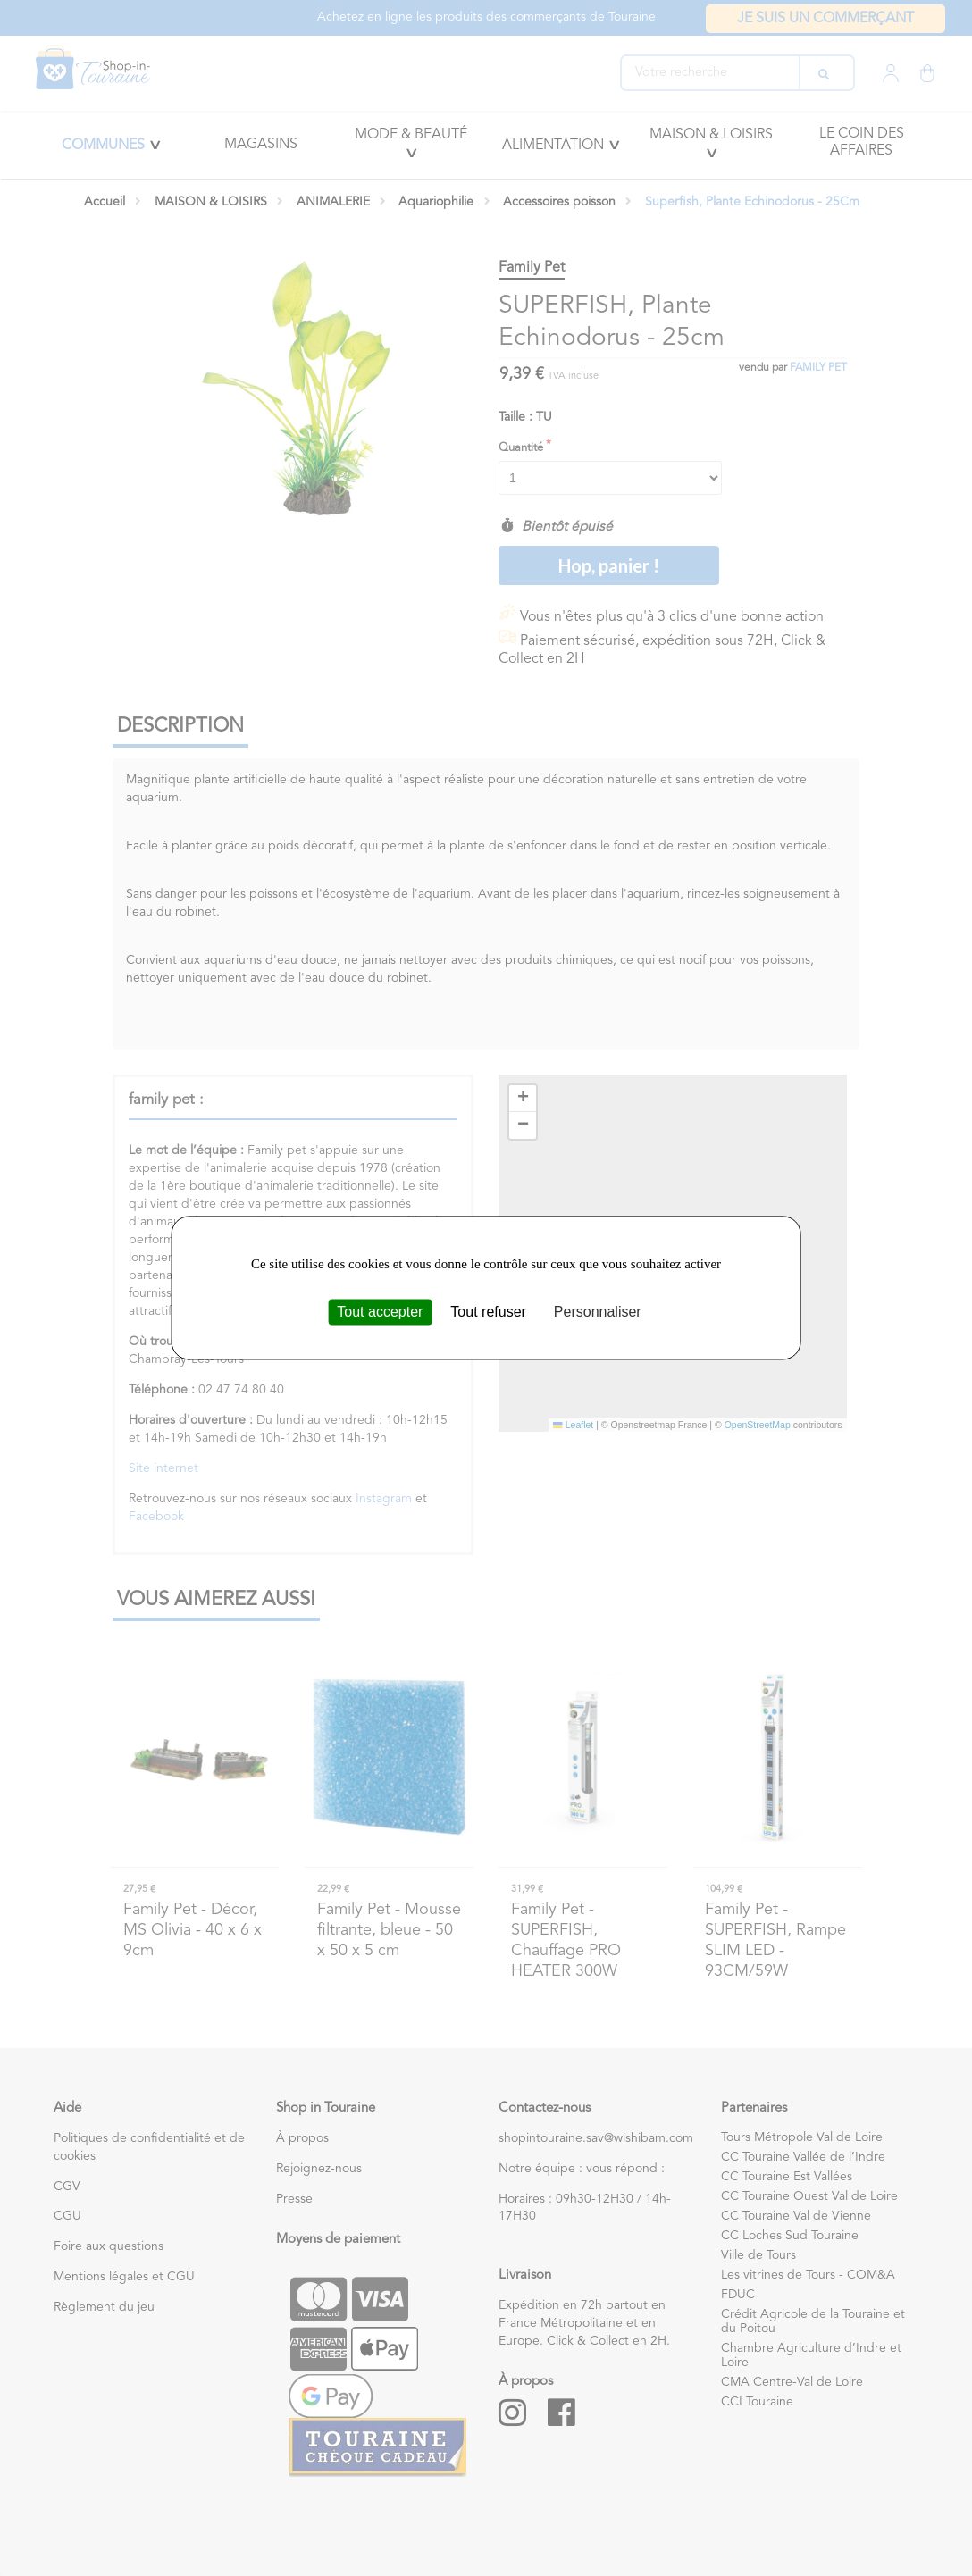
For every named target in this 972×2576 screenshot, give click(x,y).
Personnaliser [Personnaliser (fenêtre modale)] (597, 1311)
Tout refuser (487, 1311)
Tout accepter (380, 1311)
